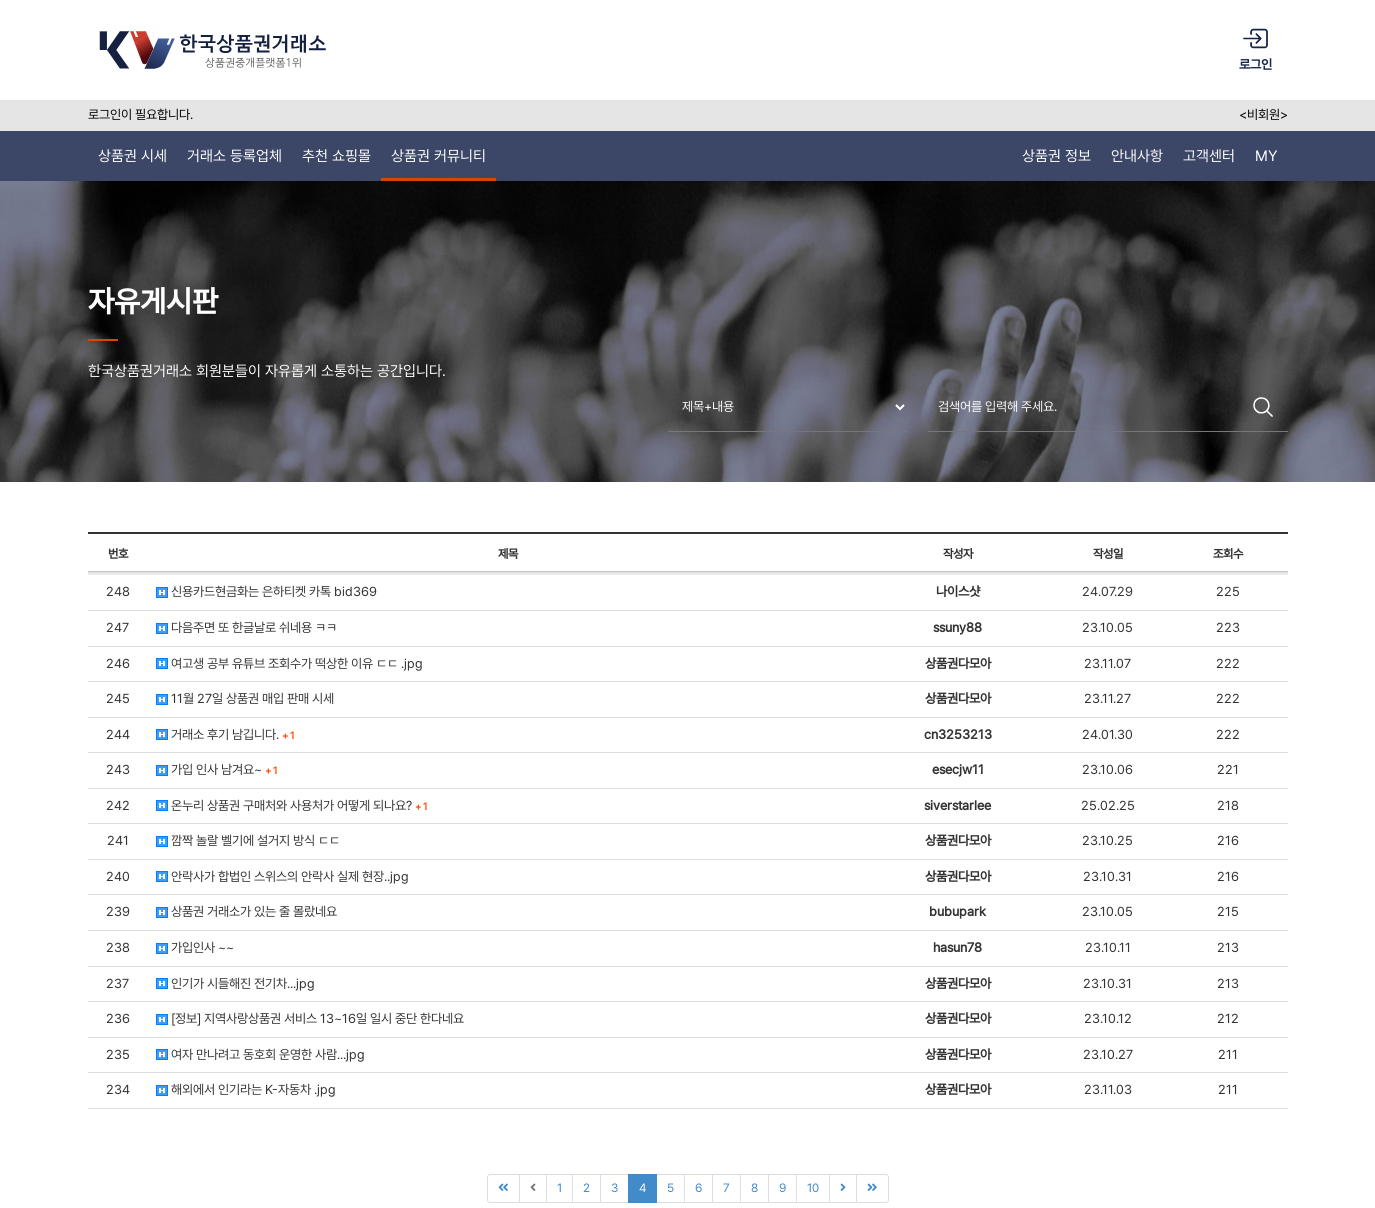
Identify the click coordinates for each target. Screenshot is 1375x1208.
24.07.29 (1107, 591)
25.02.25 (1108, 805)
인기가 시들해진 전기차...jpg (235, 983)
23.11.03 (1108, 1089)
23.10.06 (1107, 769)
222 (1228, 663)
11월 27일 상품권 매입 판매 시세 (245, 698)
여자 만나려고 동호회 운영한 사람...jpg (260, 1054)
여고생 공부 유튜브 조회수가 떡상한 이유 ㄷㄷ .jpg (289, 663)
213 (1228, 947)
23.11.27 (1107, 698)
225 (1228, 591)
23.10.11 (1108, 947)
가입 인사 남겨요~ (216, 769)
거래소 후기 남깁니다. (225, 734)
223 (1228, 627)
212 (1228, 1018)
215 (1228, 911)
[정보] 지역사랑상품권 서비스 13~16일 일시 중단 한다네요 (310, 1018)
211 (1228, 1054)
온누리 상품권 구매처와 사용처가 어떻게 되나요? (291, 805)
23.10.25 (1107, 840)
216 (1228, 840)
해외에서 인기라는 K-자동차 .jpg (246, 1089)
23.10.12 (1108, 1018)
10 (813, 1188)
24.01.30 (1107, 734)
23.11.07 (1107, 663)
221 (1228, 769)
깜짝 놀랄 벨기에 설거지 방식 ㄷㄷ (248, 840)
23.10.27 (1108, 1054)
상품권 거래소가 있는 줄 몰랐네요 (246, 911)
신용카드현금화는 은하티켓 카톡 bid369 (266, 591)
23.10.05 (1107, 627)
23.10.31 (1107, 876)
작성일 (1108, 554)
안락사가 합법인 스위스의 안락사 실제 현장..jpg (282, 876)
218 (1228, 805)
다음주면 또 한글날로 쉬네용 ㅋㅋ (246, 627)
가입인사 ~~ (195, 947)
